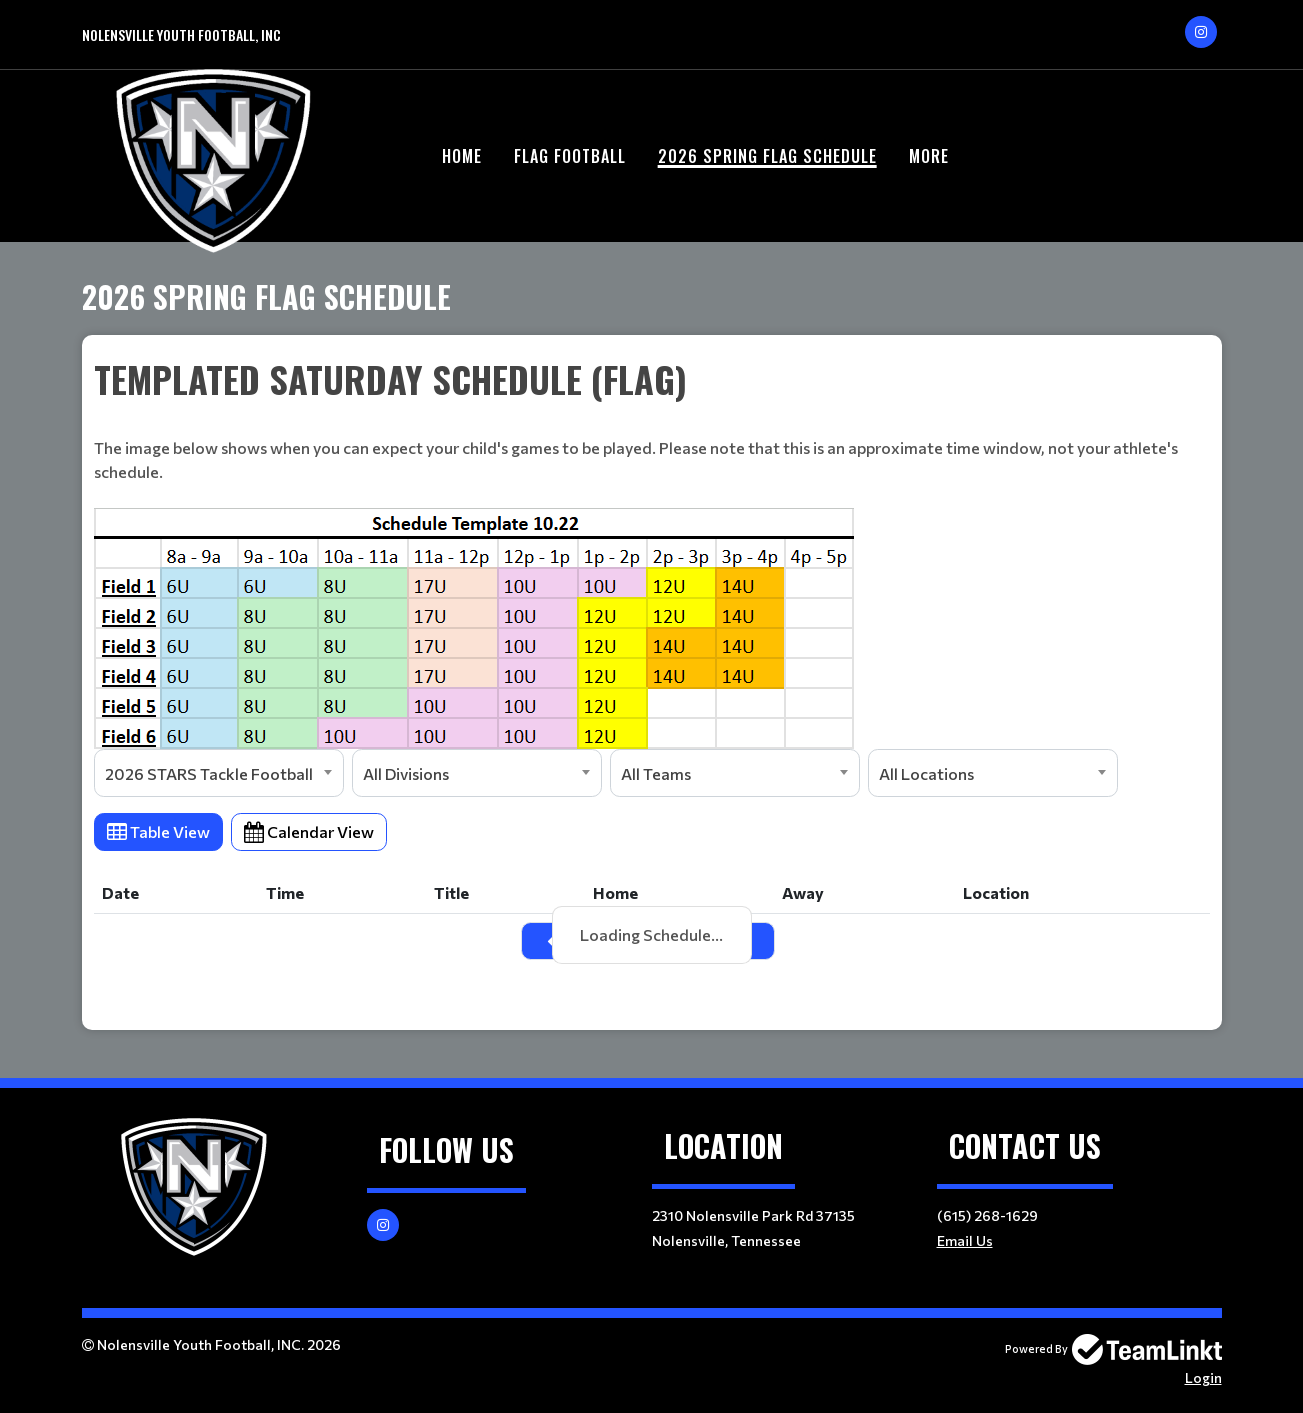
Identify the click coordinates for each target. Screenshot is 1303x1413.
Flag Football (570, 156)
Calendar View (309, 831)
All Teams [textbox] (656, 773)
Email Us (965, 1240)
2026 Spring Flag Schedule (767, 156)
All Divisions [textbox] (406, 773)
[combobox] (219, 773)
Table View (158, 831)
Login (1203, 1377)
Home (462, 156)
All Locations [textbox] (926, 773)
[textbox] (652, 550)
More (929, 156)
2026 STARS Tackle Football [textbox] (209, 773)
